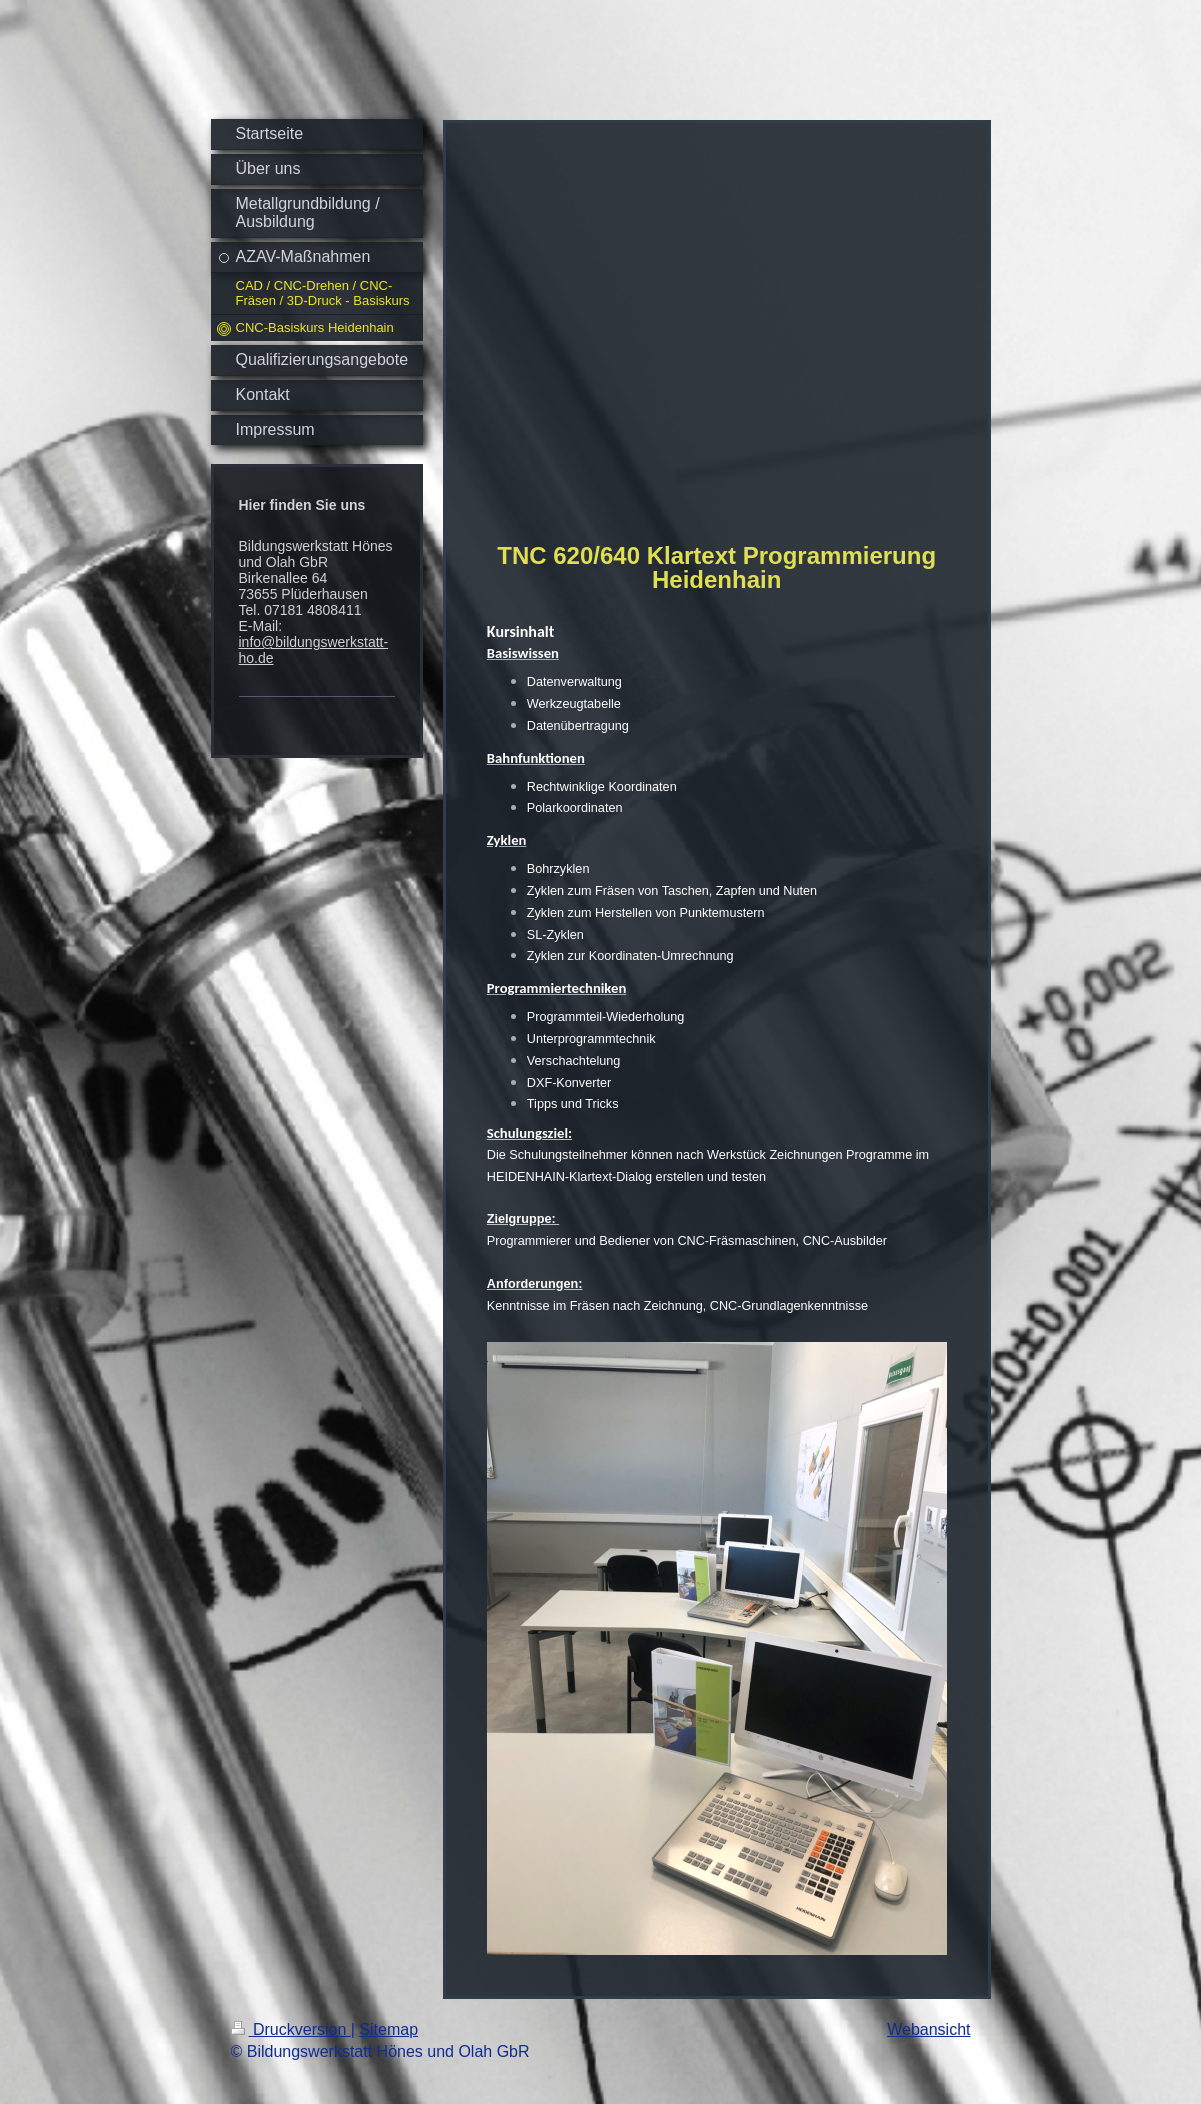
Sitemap (388, 2029)
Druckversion (291, 2029)
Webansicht (928, 2029)
